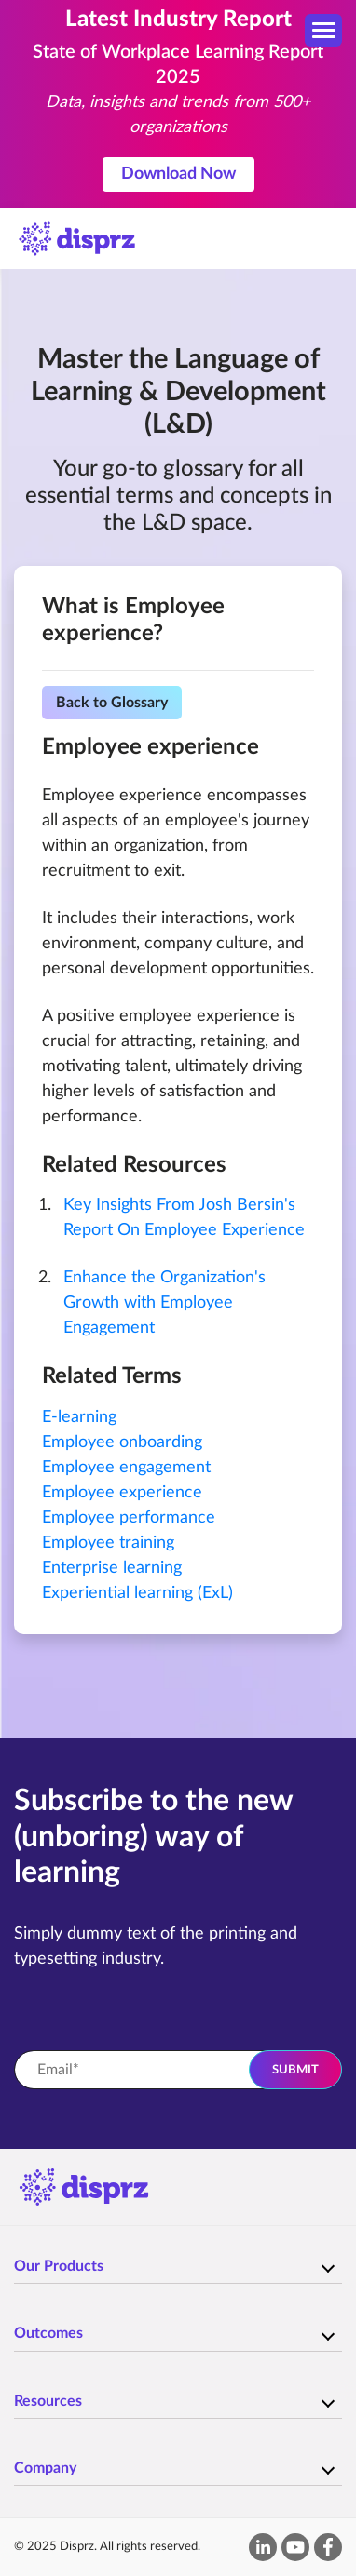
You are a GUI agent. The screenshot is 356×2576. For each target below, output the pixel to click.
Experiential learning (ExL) (137, 1593)
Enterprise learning (112, 1568)
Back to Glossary (112, 702)
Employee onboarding (122, 1442)
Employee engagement (126, 1467)
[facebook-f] (328, 2547)
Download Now (178, 174)
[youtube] (295, 2547)
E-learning (79, 1417)
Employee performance (128, 1517)
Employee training (108, 1543)
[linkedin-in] (263, 2547)
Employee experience (122, 1492)
